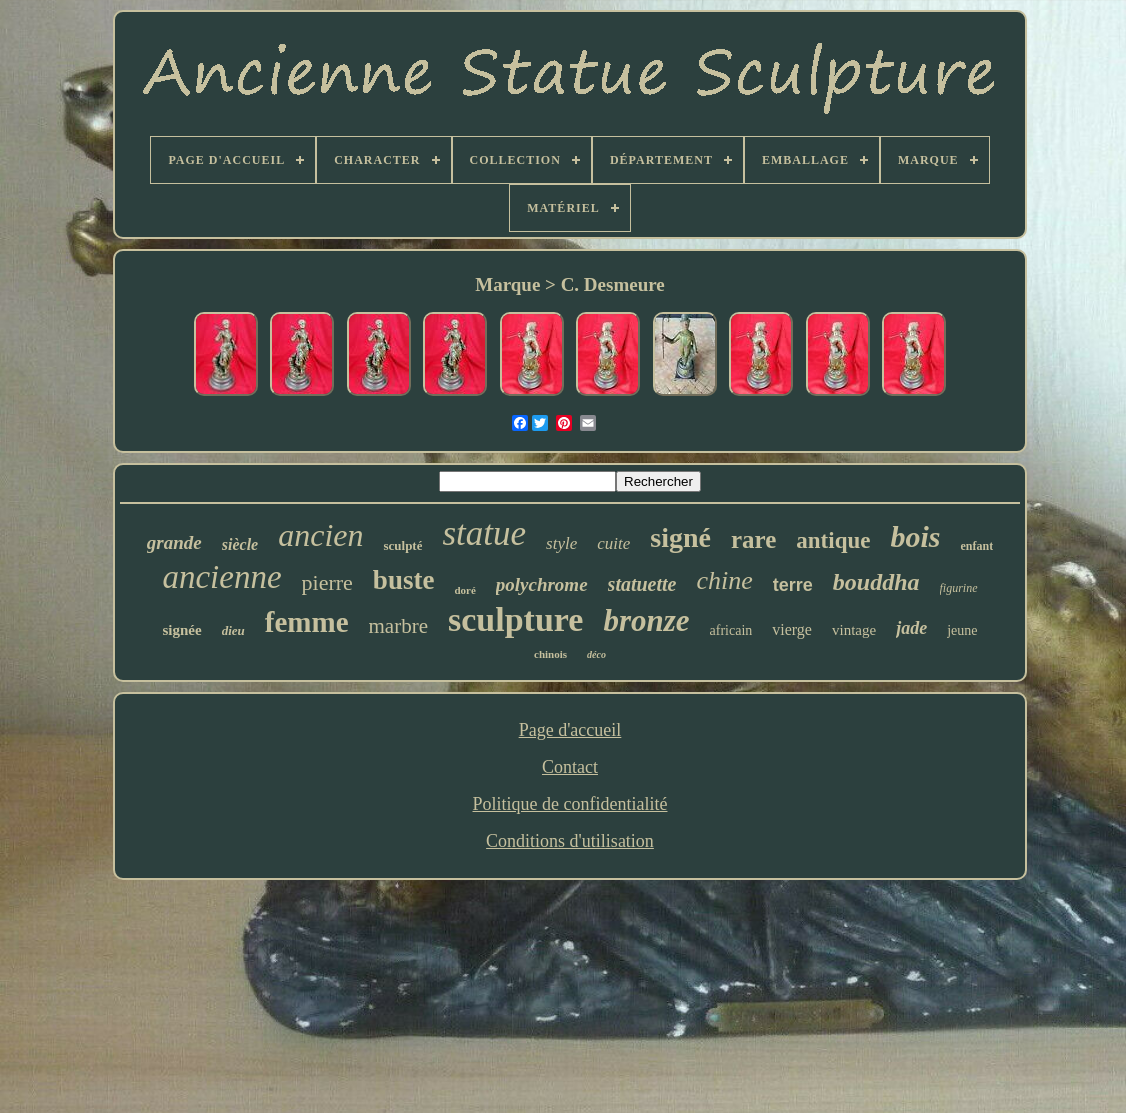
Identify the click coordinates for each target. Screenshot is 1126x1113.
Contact (570, 767)
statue (484, 533)
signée (182, 630)
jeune (962, 630)
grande (174, 542)
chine (724, 580)
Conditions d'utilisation (570, 841)
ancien (320, 535)
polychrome (542, 584)
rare (753, 539)
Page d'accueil (570, 730)
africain (731, 630)
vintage (854, 630)
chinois (550, 654)
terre (793, 585)
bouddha (876, 582)
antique (833, 540)
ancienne (221, 577)
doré (464, 590)
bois (915, 536)
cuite (613, 543)
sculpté (402, 545)
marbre (398, 626)
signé (680, 537)
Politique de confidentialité (570, 804)
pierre (327, 582)
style (561, 543)
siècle (240, 544)
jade (911, 628)
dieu (233, 630)
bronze (646, 620)
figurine (959, 588)
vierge (792, 629)
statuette (642, 584)
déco (596, 654)
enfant (976, 546)
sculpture (515, 619)
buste (404, 580)
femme (307, 622)
